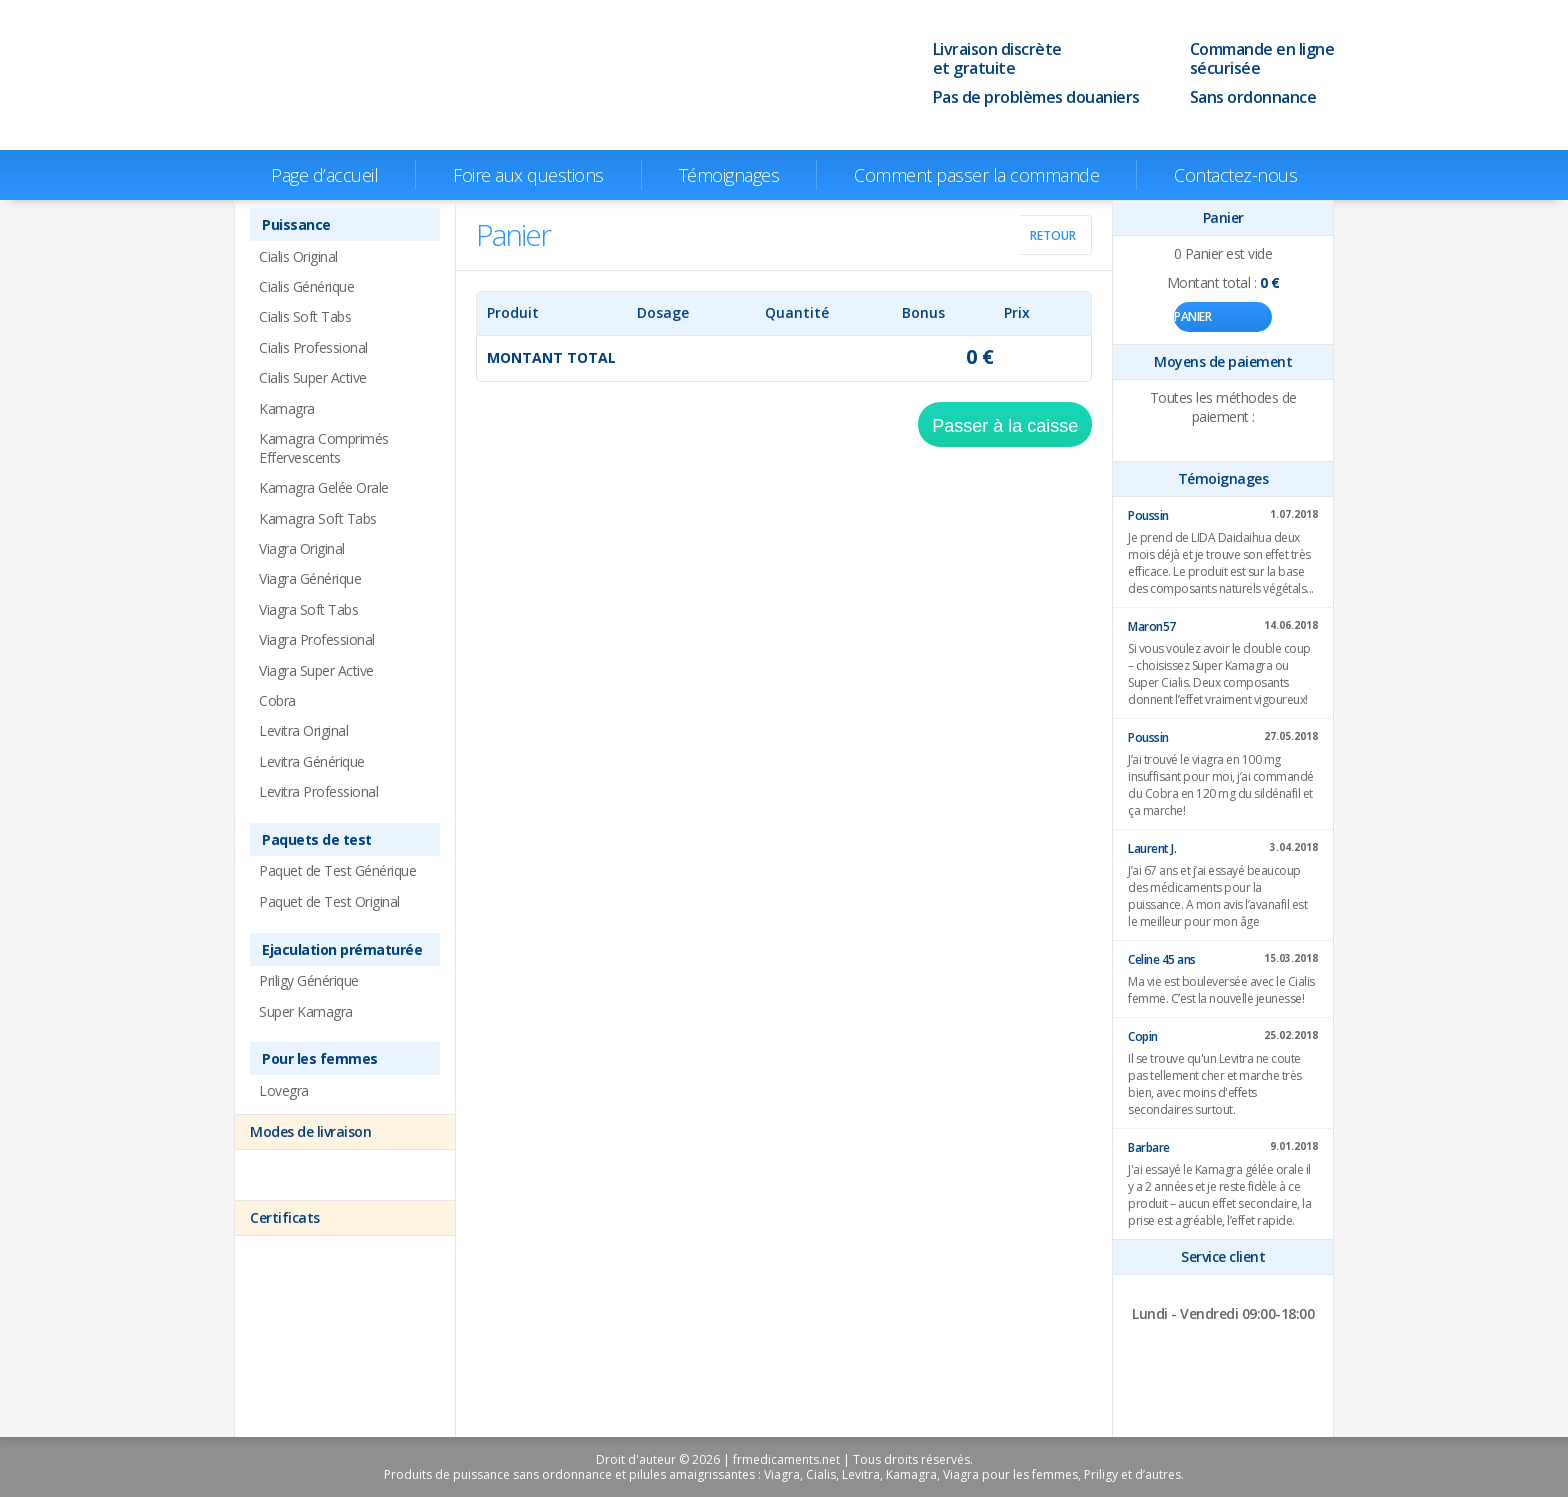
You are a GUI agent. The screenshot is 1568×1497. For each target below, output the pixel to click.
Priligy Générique (309, 980)
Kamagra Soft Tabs (318, 518)
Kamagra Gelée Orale (324, 487)
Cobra (277, 700)
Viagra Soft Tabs (308, 609)
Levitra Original (303, 730)
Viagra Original (302, 548)
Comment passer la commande (976, 175)
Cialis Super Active (313, 377)
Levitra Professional (318, 791)
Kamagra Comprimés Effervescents (324, 448)
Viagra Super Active (316, 670)
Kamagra (287, 408)
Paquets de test (317, 839)
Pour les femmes (320, 1058)
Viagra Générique (310, 578)
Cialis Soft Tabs (305, 316)
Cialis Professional (313, 347)
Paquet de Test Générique (337, 870)
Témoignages (729, 175)
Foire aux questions (528, 175)
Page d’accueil (324, 175)
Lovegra (284, 1090)
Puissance (296, 224)
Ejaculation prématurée (342, 949)
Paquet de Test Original (329, 901)
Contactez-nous (1235, 175)
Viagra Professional (317, 639)
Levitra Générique (312, 761)
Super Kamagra (306, 1011)
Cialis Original (298, 256)
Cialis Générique (306, 286)
